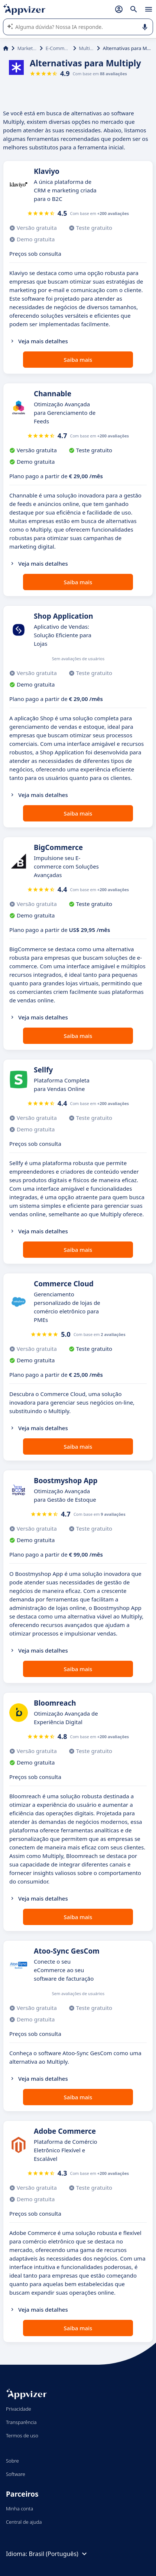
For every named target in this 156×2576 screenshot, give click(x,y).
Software (15, 2474)
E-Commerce (58, 48)
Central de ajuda (24, 2522)
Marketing (27, 48)
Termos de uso (22, 2435)
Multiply (86, 48)
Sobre (12, 2460)
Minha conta (19, 2508)
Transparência (21, 2422)
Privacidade (18, 2408)
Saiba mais (78, 359)
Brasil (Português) (58, 2553)
